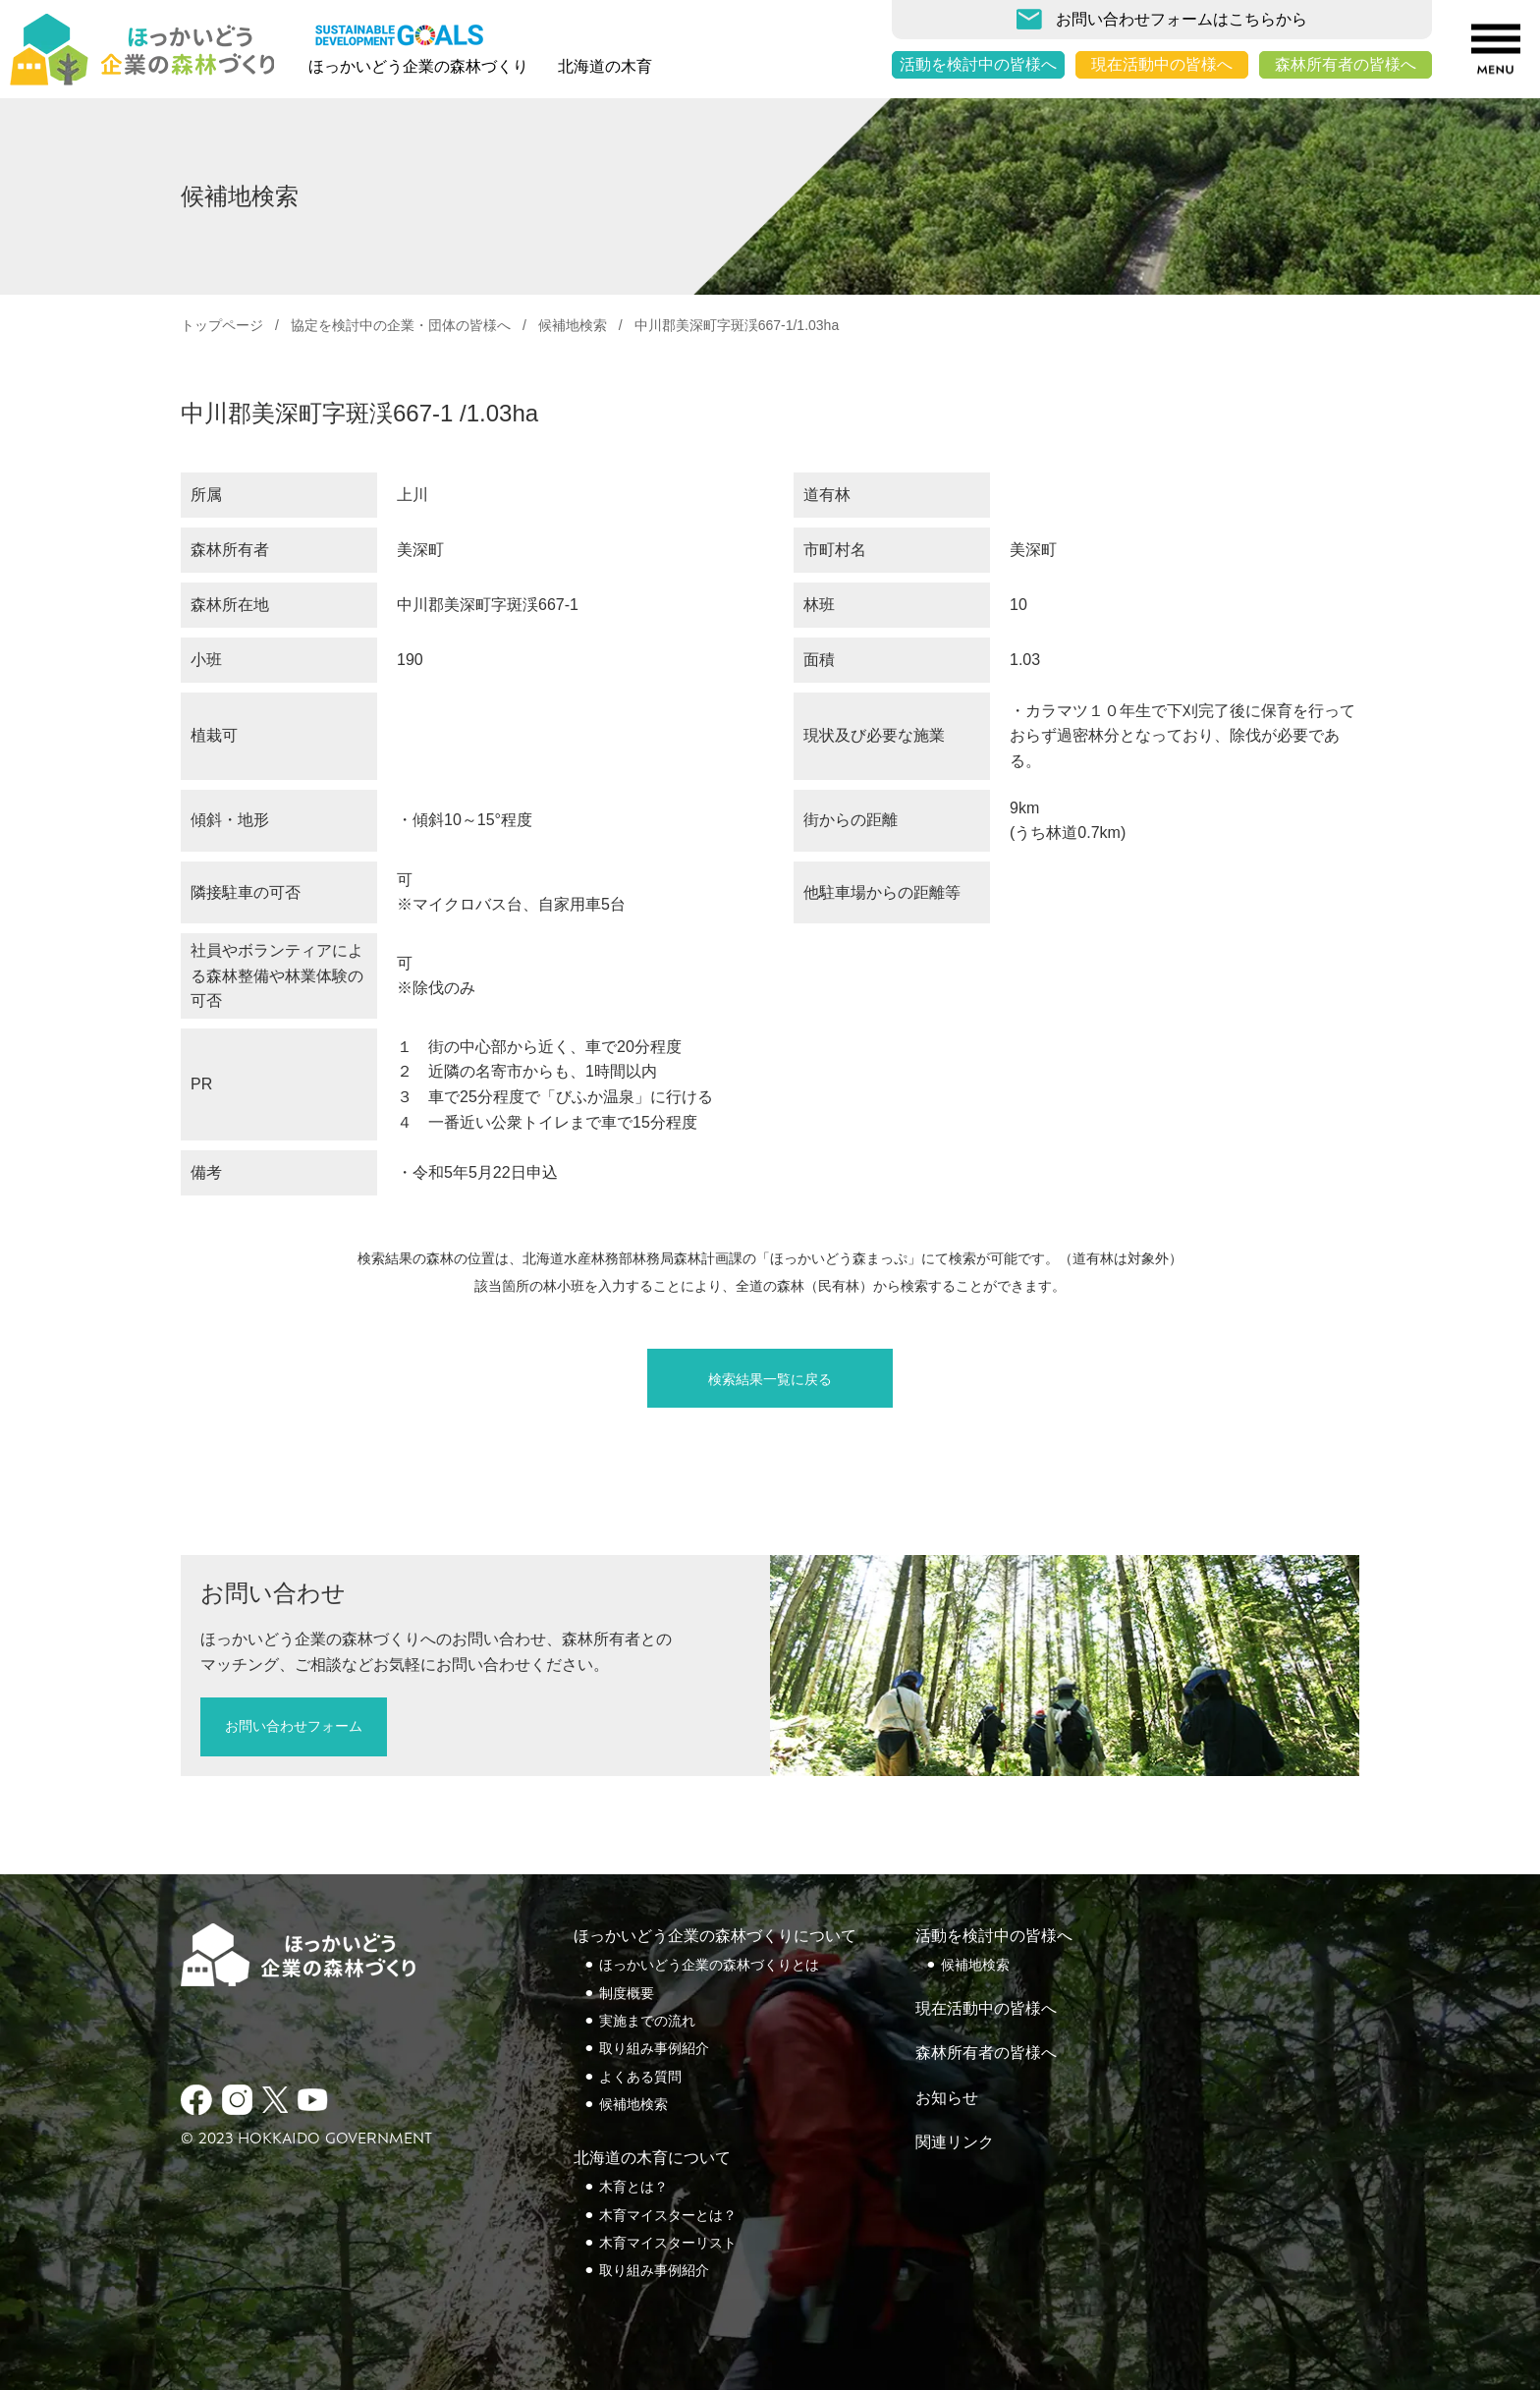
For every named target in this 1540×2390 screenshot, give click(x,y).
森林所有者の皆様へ (1345, 64)
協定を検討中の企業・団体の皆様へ (401, 325)
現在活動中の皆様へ (1162, 64)
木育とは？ (633, 2187)
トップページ (222, 325)
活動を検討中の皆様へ (978, 64)
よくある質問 (640, 2076)
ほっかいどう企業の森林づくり (418, 66)
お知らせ (946, 2097)
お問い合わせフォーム (293, 1726)
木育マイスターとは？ (668, 2215)
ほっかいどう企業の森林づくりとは (709, 1965)
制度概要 (626, 1993)
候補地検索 (572, 325)
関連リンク (954, 2142)
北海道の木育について (652, 2157)
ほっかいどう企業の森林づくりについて (715, 1935)
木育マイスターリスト (668, 2243)
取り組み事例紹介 (654, 2048)
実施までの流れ (647, 2021)
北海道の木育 (605, 66)
